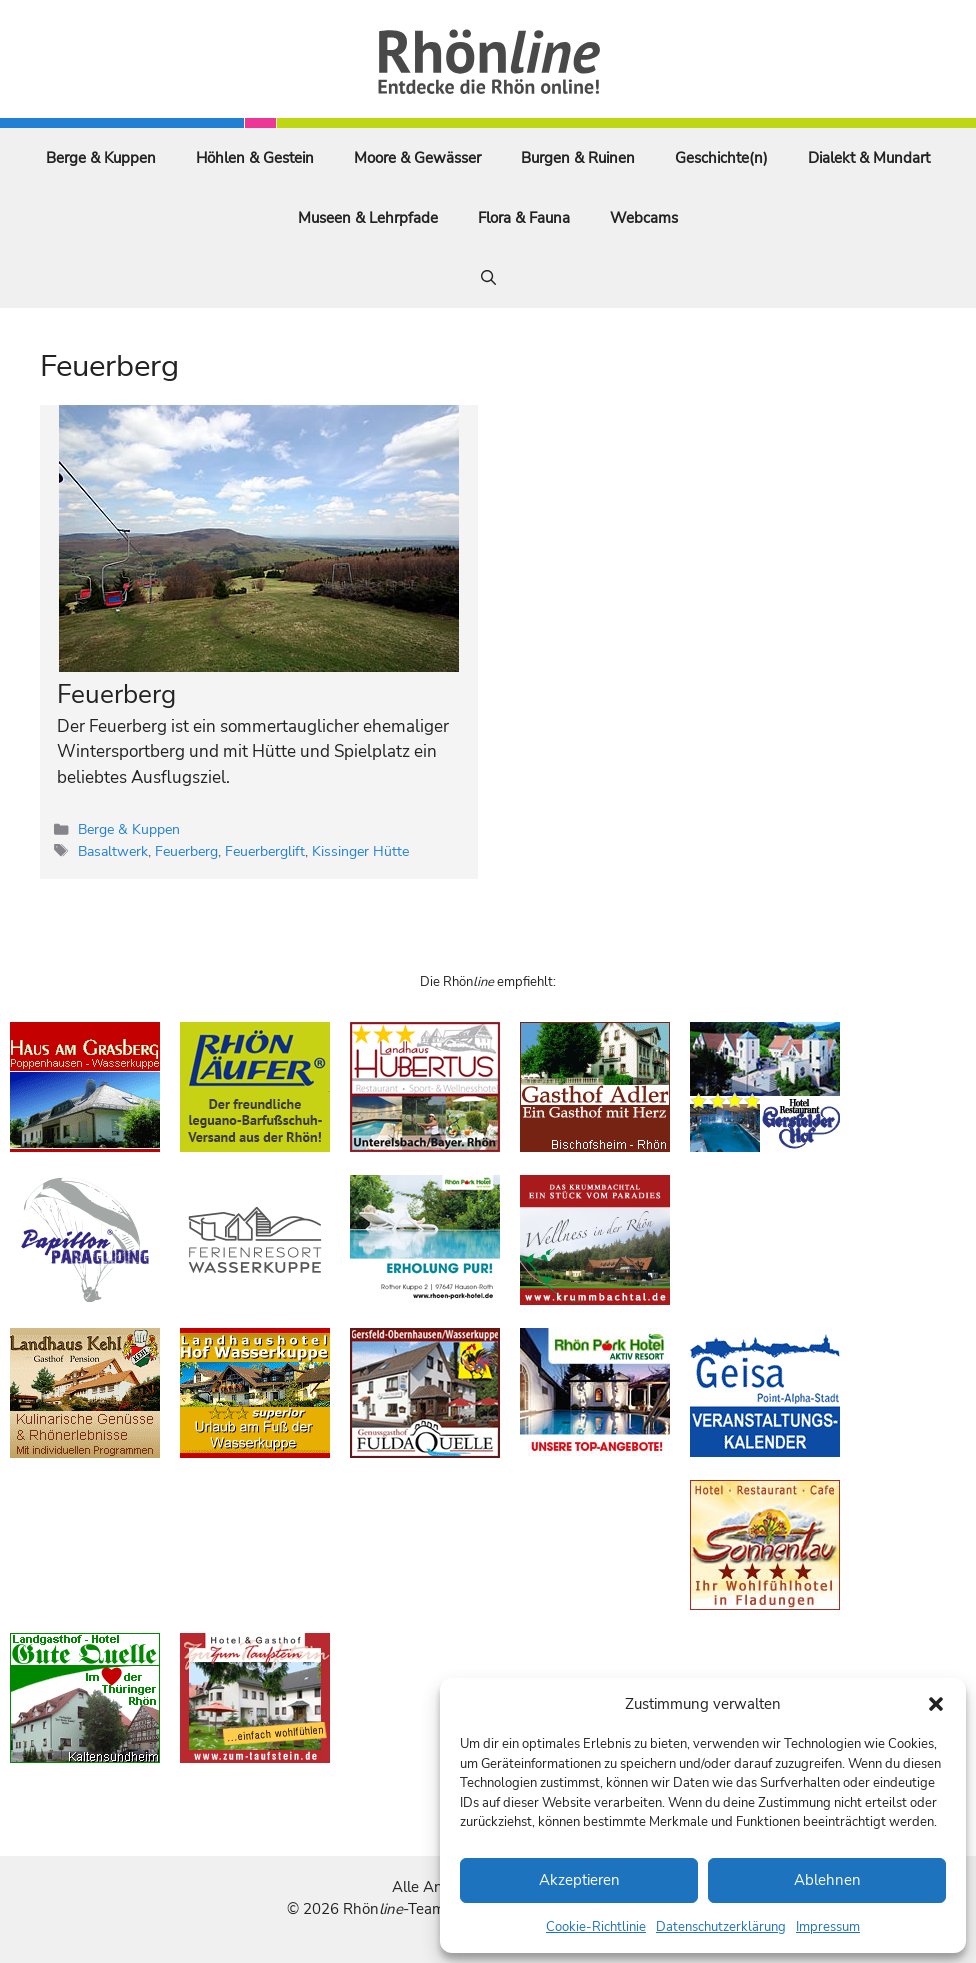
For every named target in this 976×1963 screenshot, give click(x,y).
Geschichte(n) (721, 158)
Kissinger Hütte (360, 851)
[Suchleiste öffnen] (488, 278)
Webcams (644, 218)
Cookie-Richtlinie (596, 1927)
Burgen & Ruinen (578, 158)
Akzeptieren (579, 1880)
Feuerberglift (265, 851)
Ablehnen (827, 1880)
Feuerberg (116, 694)
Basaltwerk (113, 851)
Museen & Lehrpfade (368, 218)
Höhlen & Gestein (255, 158)
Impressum (828, 1927)
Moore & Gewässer (417, 158)
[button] (936, 1704)
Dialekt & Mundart (869, 158)
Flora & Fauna (524, 218)
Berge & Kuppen (101, 158)
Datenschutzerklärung (721, 1927)
